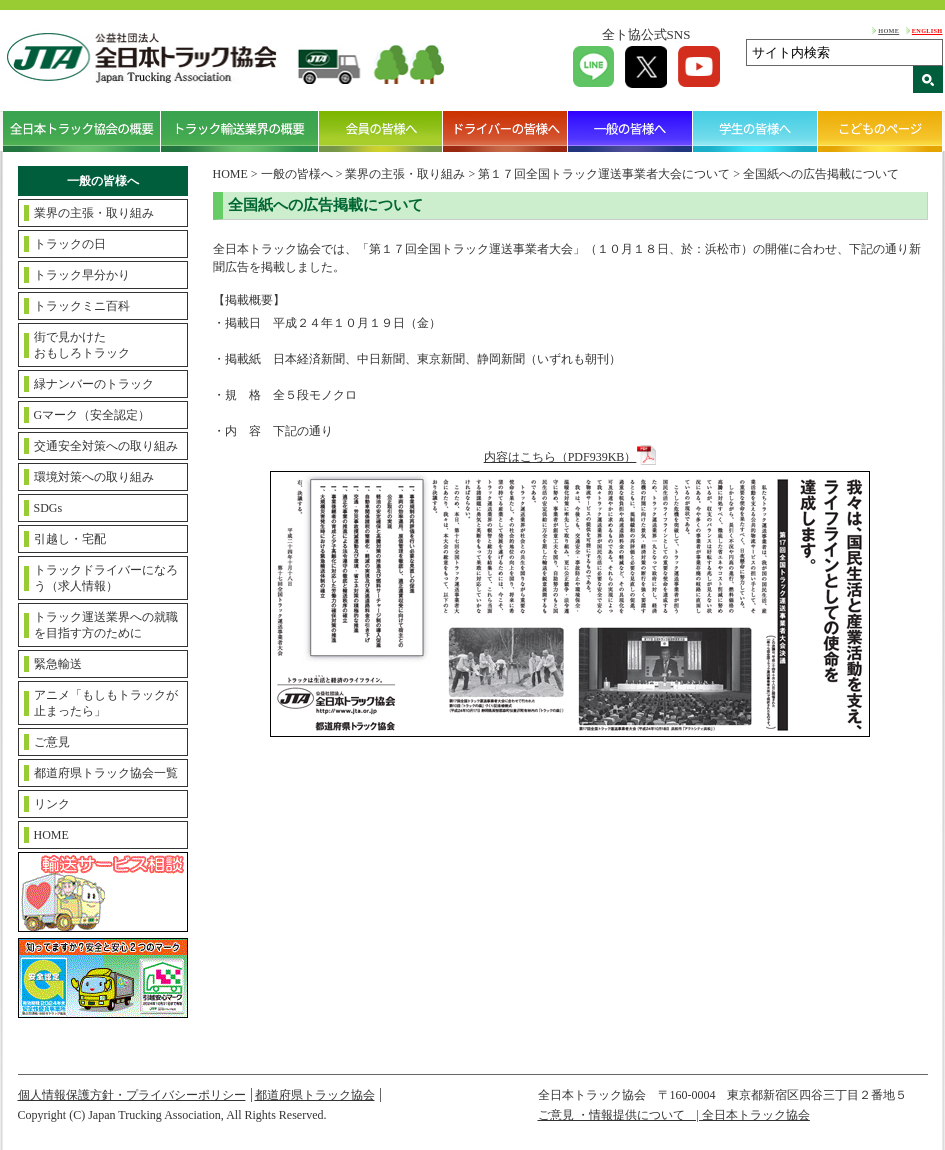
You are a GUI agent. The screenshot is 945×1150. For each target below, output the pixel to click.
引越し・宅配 (70, 539)
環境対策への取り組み (94, 477)
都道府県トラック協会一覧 (106, 773)
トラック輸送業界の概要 (240, 131)
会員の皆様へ (381, 131)
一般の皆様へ (630, 131)
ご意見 (52, 742)
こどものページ (880, 131)
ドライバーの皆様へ (505, 131)
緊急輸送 (58, 664)
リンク (52, 804)
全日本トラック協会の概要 (82, 131)
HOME (888, 30)
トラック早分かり (82, 275)
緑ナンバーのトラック (94, 384)
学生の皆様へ (755, 131)
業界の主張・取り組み (94, 213)
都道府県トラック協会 (315, 1095)
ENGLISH (927, 30)
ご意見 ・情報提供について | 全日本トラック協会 (674, 1115)
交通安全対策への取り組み (106, 446)
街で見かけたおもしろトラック (82, 345)
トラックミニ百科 (82, 306)
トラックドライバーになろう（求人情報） (106, 578)
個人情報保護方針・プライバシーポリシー (132, 1095)
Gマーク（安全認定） (92, 415)
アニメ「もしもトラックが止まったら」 (106, 703)
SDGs (48, 508)
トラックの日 (70, 244)
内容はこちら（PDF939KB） (560, 457)
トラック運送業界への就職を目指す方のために (106, 625)
